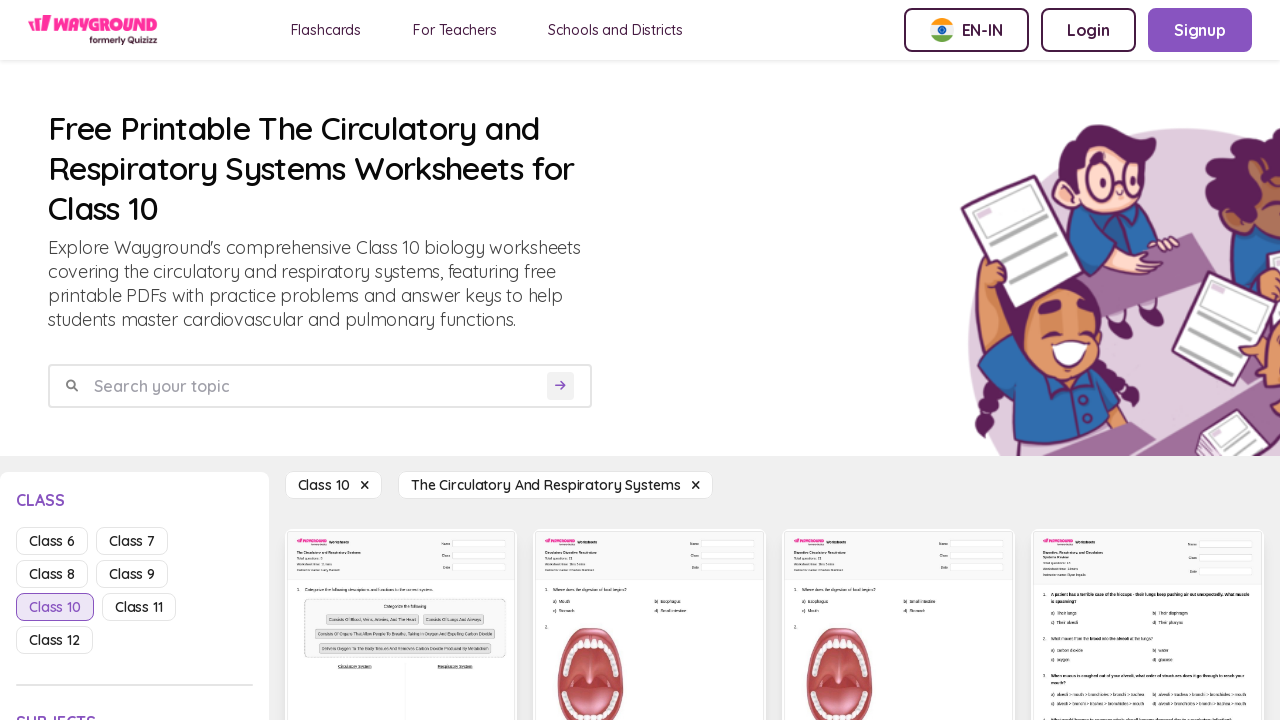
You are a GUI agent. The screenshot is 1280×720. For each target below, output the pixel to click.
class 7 (132, 541)
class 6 (52, 541)
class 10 (55, 607)
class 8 (52, 574)
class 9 (132, 574)
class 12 (54, 640)
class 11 (139, 607)
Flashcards (326, 30)
